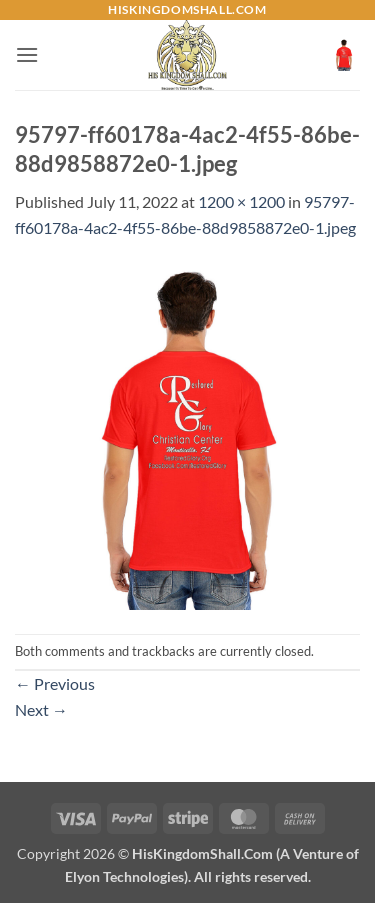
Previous (55, 683)
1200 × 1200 (241, 201)
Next (41, 709)
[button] (27, 54)
